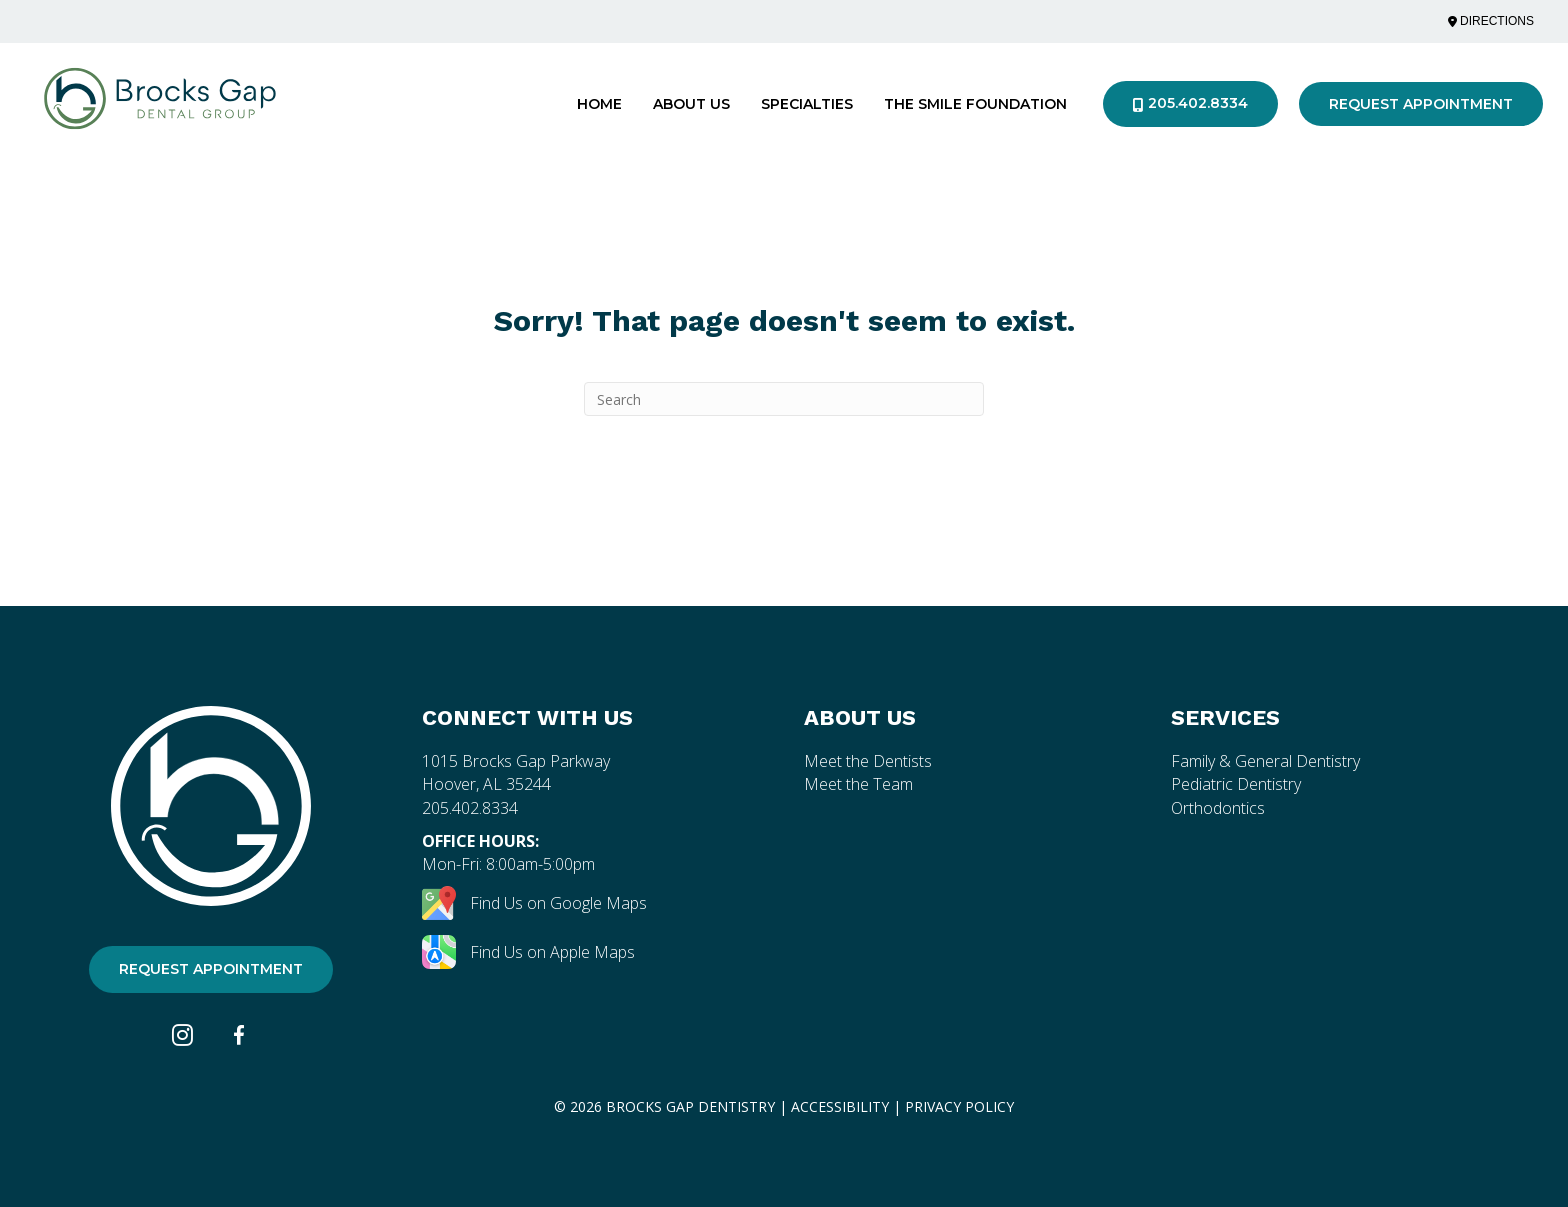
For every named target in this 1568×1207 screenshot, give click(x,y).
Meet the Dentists (868, 761)
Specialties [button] (807, 104)
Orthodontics (1218, 808)
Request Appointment (1421, 104)
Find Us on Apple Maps (528, 952)
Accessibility (840, 1106)
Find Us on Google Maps (534, 903)
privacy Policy (959, 1106)
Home (599, 104)
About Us (691, 104)
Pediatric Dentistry (1236, 784)
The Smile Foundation (975, 104)
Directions (1491, 21)
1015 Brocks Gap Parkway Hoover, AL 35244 (516, 772)
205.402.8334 (1190, 103)
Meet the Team (858, 784)
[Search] (784, 399)
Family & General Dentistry (1265, 761)
